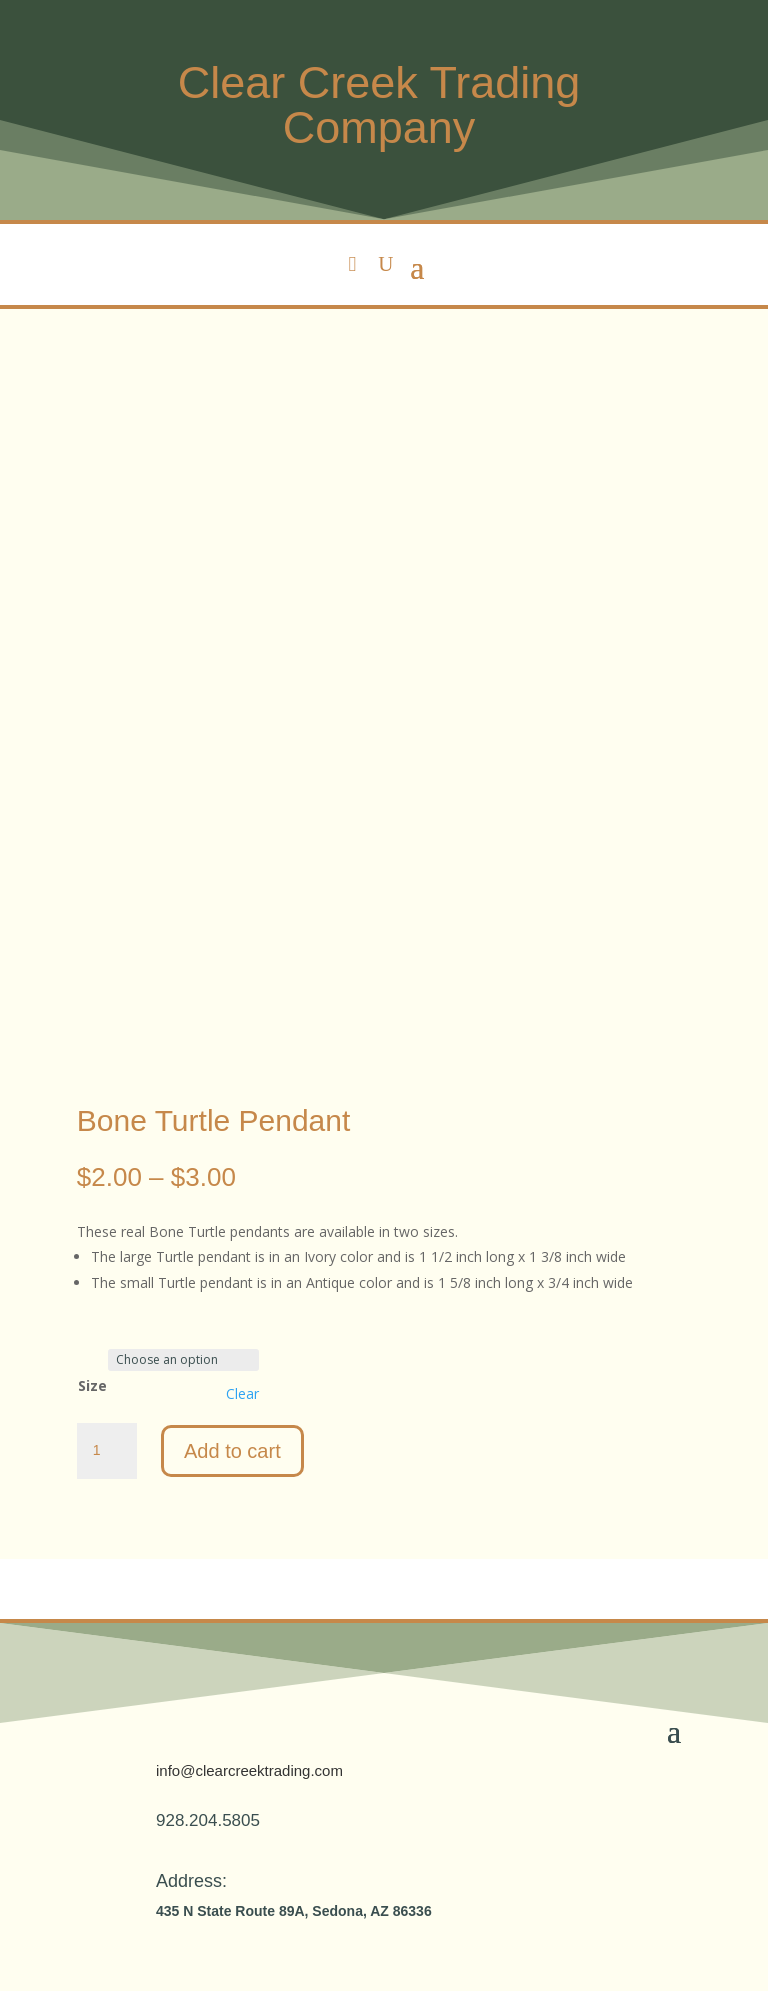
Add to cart (232, 1451)
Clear (242, 1394)
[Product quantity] (107, 1451)
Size (92, 1385)
